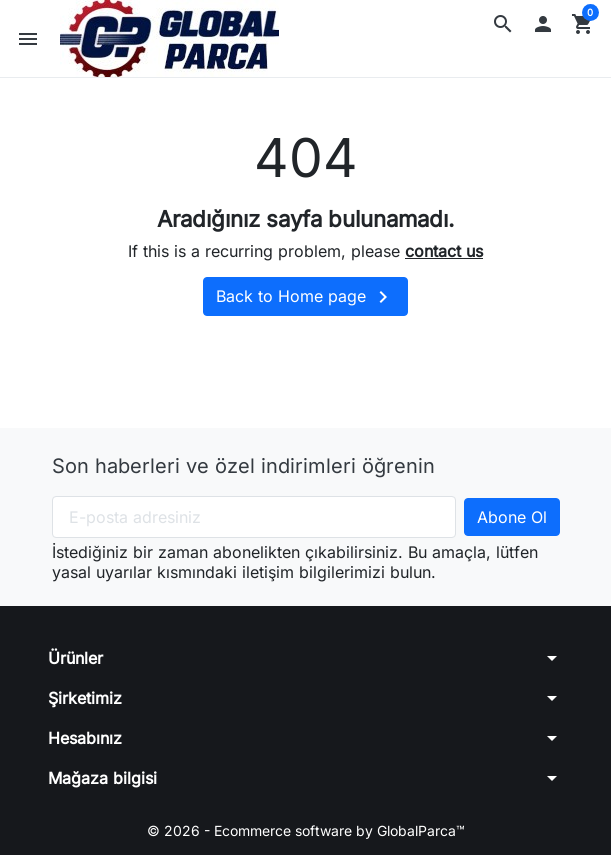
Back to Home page (305, 297)
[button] (503, 24)
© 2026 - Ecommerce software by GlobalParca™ (306, 830)
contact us (444, 251)
